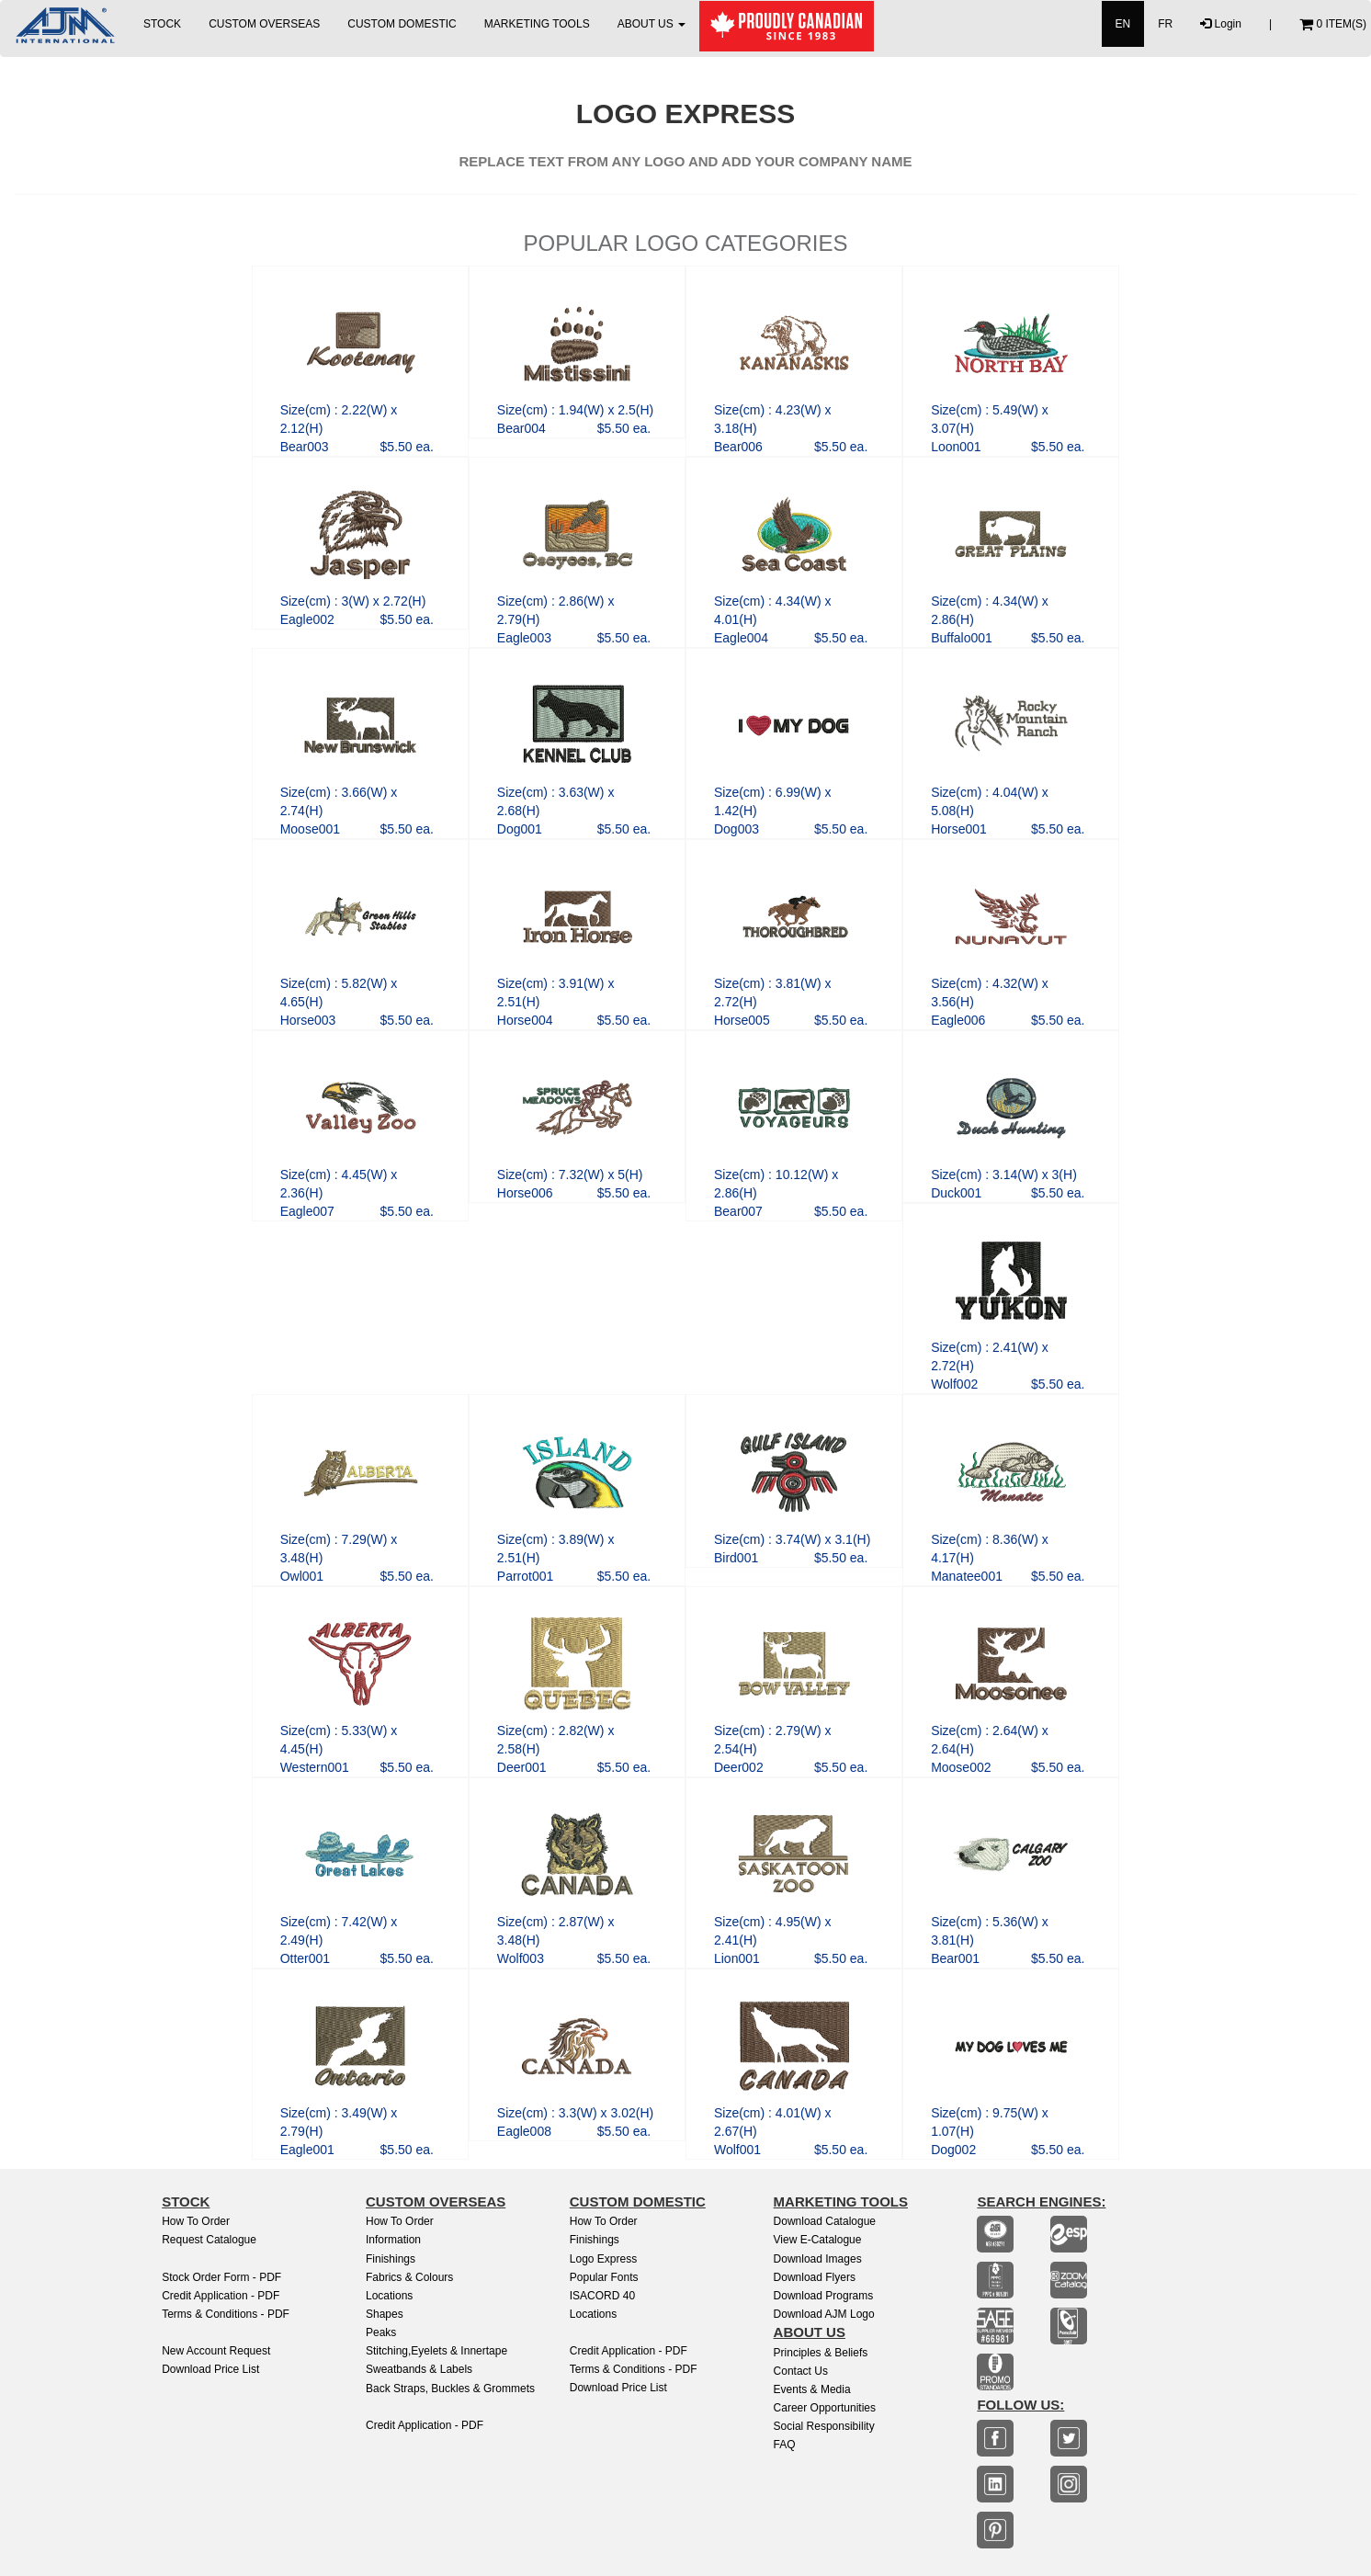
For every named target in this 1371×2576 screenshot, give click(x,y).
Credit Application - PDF (220, 2295)
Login (1220, 23)
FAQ (785, 2444)
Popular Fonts (604, 2277)
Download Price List (210, 2369)
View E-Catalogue (818, 2239)
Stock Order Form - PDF (221, 2277)
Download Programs (824, 2295)
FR (1165, 23)
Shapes (384, 2314)
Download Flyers (814, 2277)
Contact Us (801, 2371)
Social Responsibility (824, 2426)
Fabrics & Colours (409, 2277)
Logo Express (603, 2259)
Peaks (381, 2332)
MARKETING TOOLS (537, 23)
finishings (594, 2239)
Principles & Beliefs (821, 2352)
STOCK (162, 23)
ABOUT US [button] (652, 23)
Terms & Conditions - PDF (225, 2314)
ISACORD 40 (602, 2295)
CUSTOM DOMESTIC (401, 23)
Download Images (818, 2259)
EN (1123, 23)
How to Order (196, 2221)
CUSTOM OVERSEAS (264, 23)
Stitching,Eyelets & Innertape (436, 2350)
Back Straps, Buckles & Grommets (450, 2388)
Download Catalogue (825, 2221)
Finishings (390, 2259)
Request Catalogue (209, 2239)
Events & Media (812, 2389)
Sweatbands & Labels (419, 2369)
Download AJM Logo (824, 2314)
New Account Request (216, 2350)
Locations (389, 2295)
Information (393, 2239)
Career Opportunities (825, 2407)
